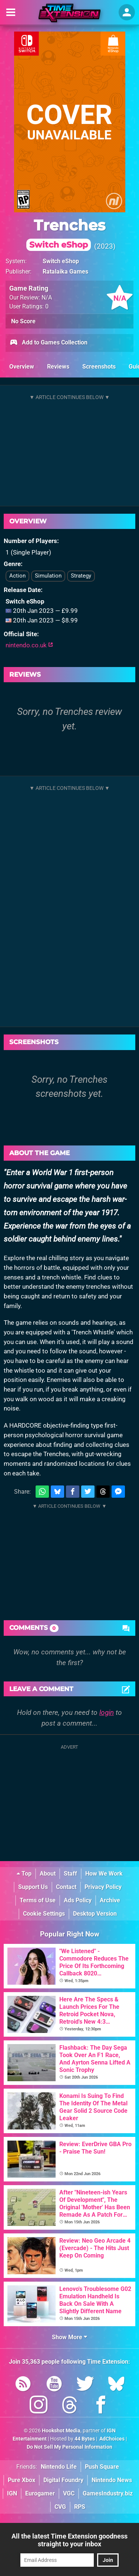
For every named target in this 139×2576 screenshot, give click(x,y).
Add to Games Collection (48, 343)
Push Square (102, 2466)
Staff (70, 1873)
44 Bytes (85, 2439)
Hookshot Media (61, 2431)
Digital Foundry (63, 2480)
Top (24, 1873)
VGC (69, 2493)
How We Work (104, 1873)
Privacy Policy (103, 1886)
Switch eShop (61, 261)
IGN (12, 2493)
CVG (60, 2506)
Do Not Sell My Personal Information (69, 2447)
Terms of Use (38, 1900)
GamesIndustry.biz (108, 2493)
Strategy (81, 575)
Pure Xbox (21, 2480)
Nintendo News (112, 2480)
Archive (110, 1900)
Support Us (33, 1886)
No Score (23, 321)
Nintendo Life (59, 2466)
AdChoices (111, 2439)
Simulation (48, 575)
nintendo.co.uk (29, 645)
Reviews (58, 366)
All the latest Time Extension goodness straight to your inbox (69, 2540)
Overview (21, 366)
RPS (79, 2506)
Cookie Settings (44, 1913)
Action (17, 575)
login (106, 1712)
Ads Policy (78, 1900)
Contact (66, 1886)
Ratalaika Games (65, 271)
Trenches (65, 233)
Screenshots (99, 366)
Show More (69, 2337)
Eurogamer (40, 2493)
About (48, 1873)
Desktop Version (95, 1913)
